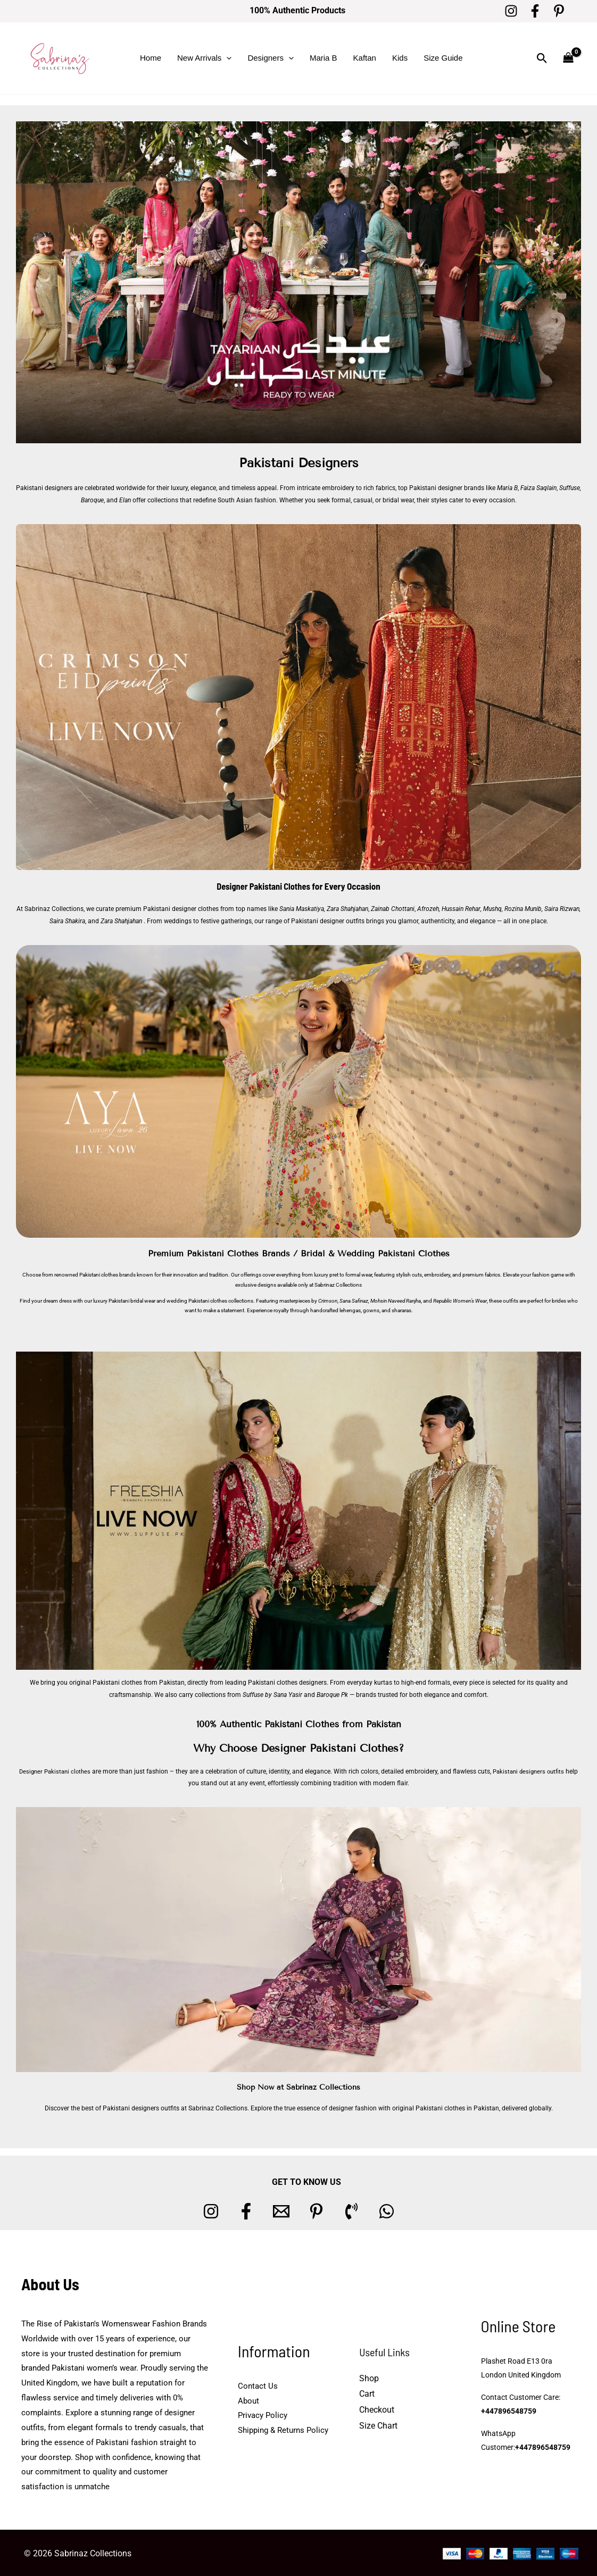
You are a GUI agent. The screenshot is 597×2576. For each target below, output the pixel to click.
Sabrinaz (324, 1284)
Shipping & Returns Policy (283, 2429)
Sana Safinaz (353, 1300)
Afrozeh (429, 908)
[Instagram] (511, 11)
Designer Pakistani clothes (59, 1770)
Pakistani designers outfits (538, 1770)
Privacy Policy (262, 2414)
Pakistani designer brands (446, 488)
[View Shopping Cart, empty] (568, 58)
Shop (369, 2377)
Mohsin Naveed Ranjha (395, 1300)
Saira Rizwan (561, 908)
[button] (226, 58)
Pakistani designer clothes (181, 908)
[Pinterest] (559, 11)
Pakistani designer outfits (327, 920)
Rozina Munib (523, 908)
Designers (270, 58)
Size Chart (378, 2424)
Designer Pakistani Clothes (263, 886)
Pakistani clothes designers (287, 1681)
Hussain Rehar (461, 908)
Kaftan (364, 57)
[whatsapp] (386, 2209)
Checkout (376, 2408)
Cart (367, 2393)
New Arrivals (204, 58)
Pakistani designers (44, 488)
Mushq (492, 908)
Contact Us (258, 2384)
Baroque (92, 499)
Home (150, 57)
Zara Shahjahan (348, 908)
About (248, 2399)
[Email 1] (281, 2209)
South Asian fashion (247, 499)
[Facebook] (535, 11)
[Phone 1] (351, 2209)
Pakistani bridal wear (132, 1300)
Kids (400, 57)
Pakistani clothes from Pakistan (139, 1681)
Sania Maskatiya (302, 908)
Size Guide (443, 57)
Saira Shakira (67, 920)
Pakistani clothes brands (107, 1274)
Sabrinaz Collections (54, 908)
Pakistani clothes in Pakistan (457, 2107)
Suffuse (569, 488)
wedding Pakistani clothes (197, 1300)
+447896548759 (508, 2410)
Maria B (323, 57)
